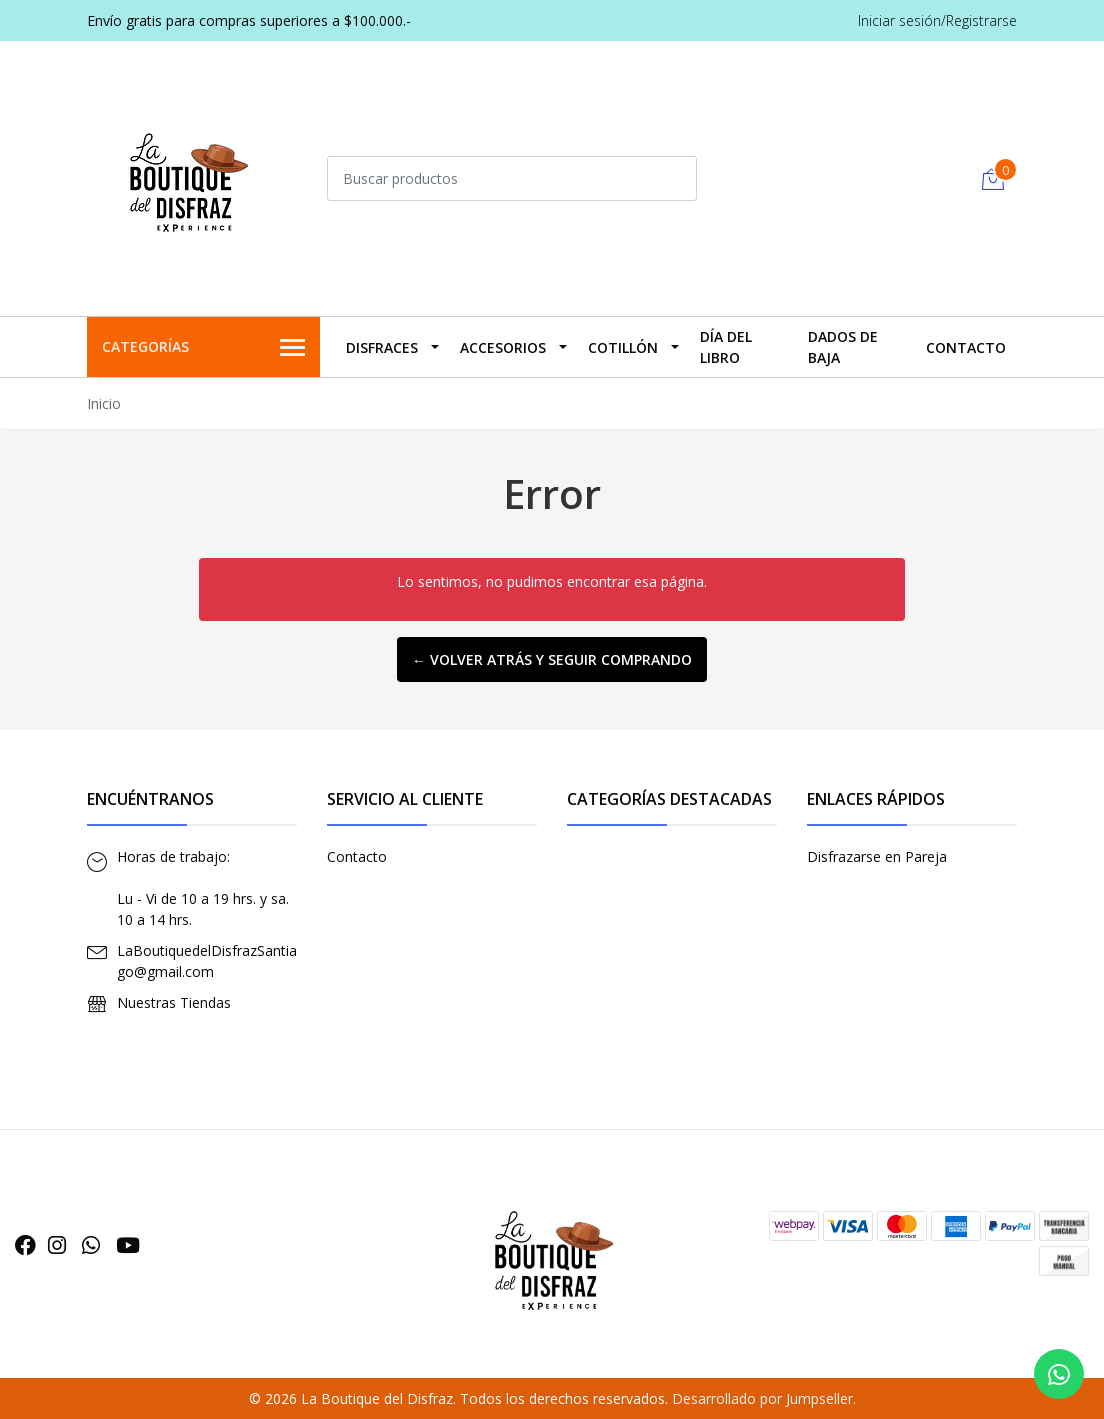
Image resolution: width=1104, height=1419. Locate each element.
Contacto (966, 347)
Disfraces (382, 347)
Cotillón (623, 347)
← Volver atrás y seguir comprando (552, 659)
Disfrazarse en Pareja (877, 856)
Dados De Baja (843, 347)
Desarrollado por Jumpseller (762, 1398)
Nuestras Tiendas (174, 1002)
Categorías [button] (203, 348)
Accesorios (503, 347)
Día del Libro (726, 347)
